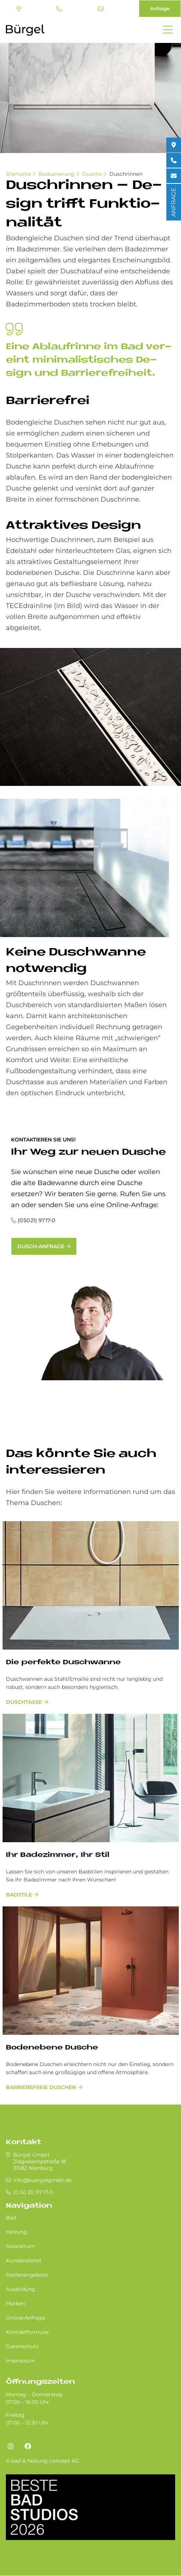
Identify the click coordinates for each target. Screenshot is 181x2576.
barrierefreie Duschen (41, 2087)
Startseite (18, 174)
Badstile (19, 1894)
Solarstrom (20, 2246)
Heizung (16, 2232)
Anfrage (160, 8)
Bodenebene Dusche (52, 2047)
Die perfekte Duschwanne (63, 1662)
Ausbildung (20, 2289)
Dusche (92, 174)
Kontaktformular (27, 2332)
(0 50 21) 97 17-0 (59, 9)
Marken (15, 2303)
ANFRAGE (173, 202)
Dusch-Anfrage (40, 1246)
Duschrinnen (125, 174)
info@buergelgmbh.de (101, 9)
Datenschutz (22, 2346)
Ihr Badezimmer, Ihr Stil (57, 1855)
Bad (11, 2217)
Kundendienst (23, 2260)
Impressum (20, 2360)
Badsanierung (57, 174)
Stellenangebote (27, 2274)
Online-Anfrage (25, 2317)
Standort (19, 9)
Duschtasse (24, 1702)
